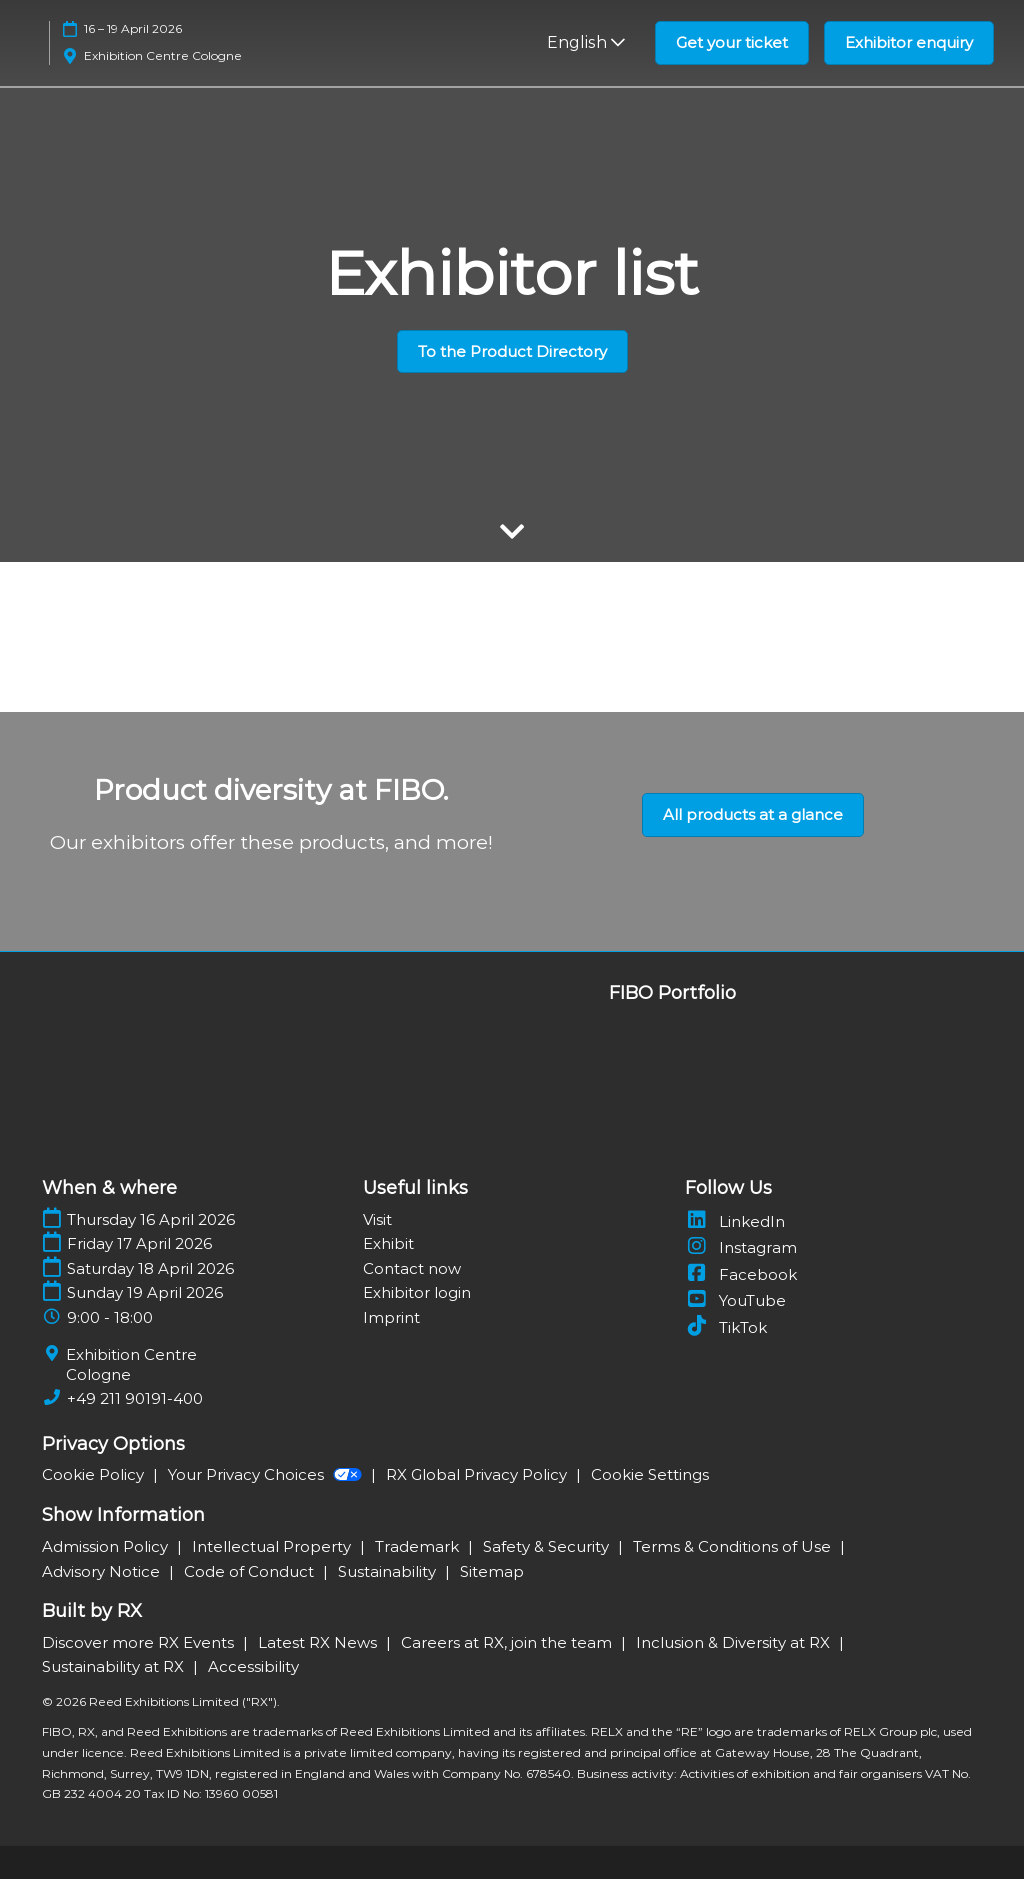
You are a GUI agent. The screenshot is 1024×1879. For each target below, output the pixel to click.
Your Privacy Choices (267, 1474)
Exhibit (388, 1243)
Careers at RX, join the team (508, 1642)
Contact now (412, 1268)
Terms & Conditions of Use (734, 1546)
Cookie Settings (650, 1474)
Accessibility (253, 1666)
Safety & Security (548, 1546)
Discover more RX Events (140, 1642)
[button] (732, 43)
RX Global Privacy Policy (478, 1474)
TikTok (726, 1327)
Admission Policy (107, 1546)
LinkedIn (735, 1221)
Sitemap (492, 1571)
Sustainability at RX (115, 1666)
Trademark (419, 1546)
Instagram (741, 1247)
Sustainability (389, 1571)
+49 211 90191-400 (135, 1398)
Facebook (741, 1274)
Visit (377, 1219)
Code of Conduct (251, 1571)
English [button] (586, 42)
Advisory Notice (103, 1571)
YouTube (735, 1300)
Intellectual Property (273, 1546)
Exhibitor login (417, 1292)
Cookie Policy (95, 1474)
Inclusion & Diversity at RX (735, 1642)
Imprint (391, 1317)
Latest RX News (319, 1642)
